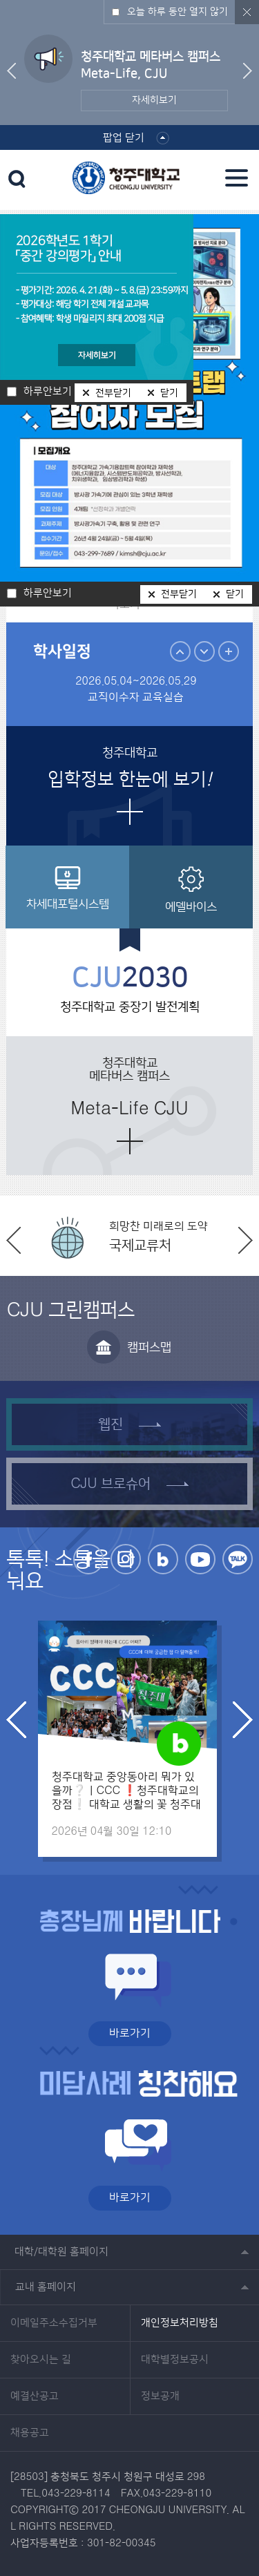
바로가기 (130, 2033)
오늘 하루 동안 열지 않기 (177, 12)
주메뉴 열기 (236, 178)
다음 (247, 71)
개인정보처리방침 (179, 2323)
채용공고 (29, 2433)
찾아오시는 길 (40, 2359)
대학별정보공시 (175, 2359)
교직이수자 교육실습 (136, 697)
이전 (11, 71)
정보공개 (160, 2396)
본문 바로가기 (129, 0)
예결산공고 (34, 2396)
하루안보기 (47, 593)
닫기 (235, 594)
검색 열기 (17, 179)
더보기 (130, 812)
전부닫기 (179, 594)
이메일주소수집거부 (53, 2323)
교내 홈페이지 (45, 2287)
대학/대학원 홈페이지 (61, 2252)
